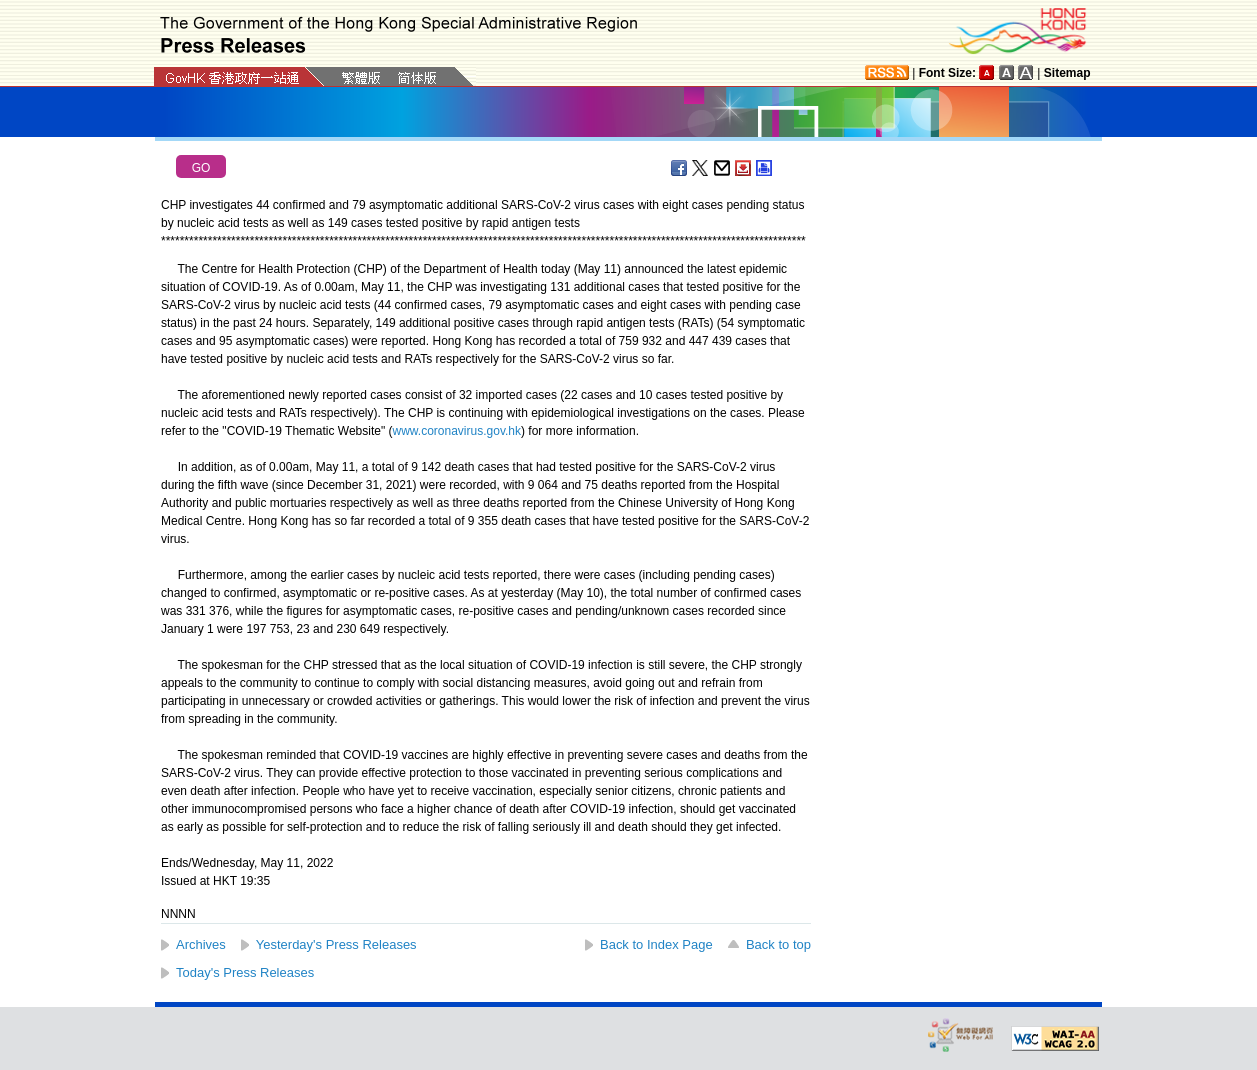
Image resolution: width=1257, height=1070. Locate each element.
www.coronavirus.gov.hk (457, 431)
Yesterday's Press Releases (336, 944)
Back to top (778, 944)
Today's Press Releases (245, 972)
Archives (201, 944)
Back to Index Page (656, 944)
